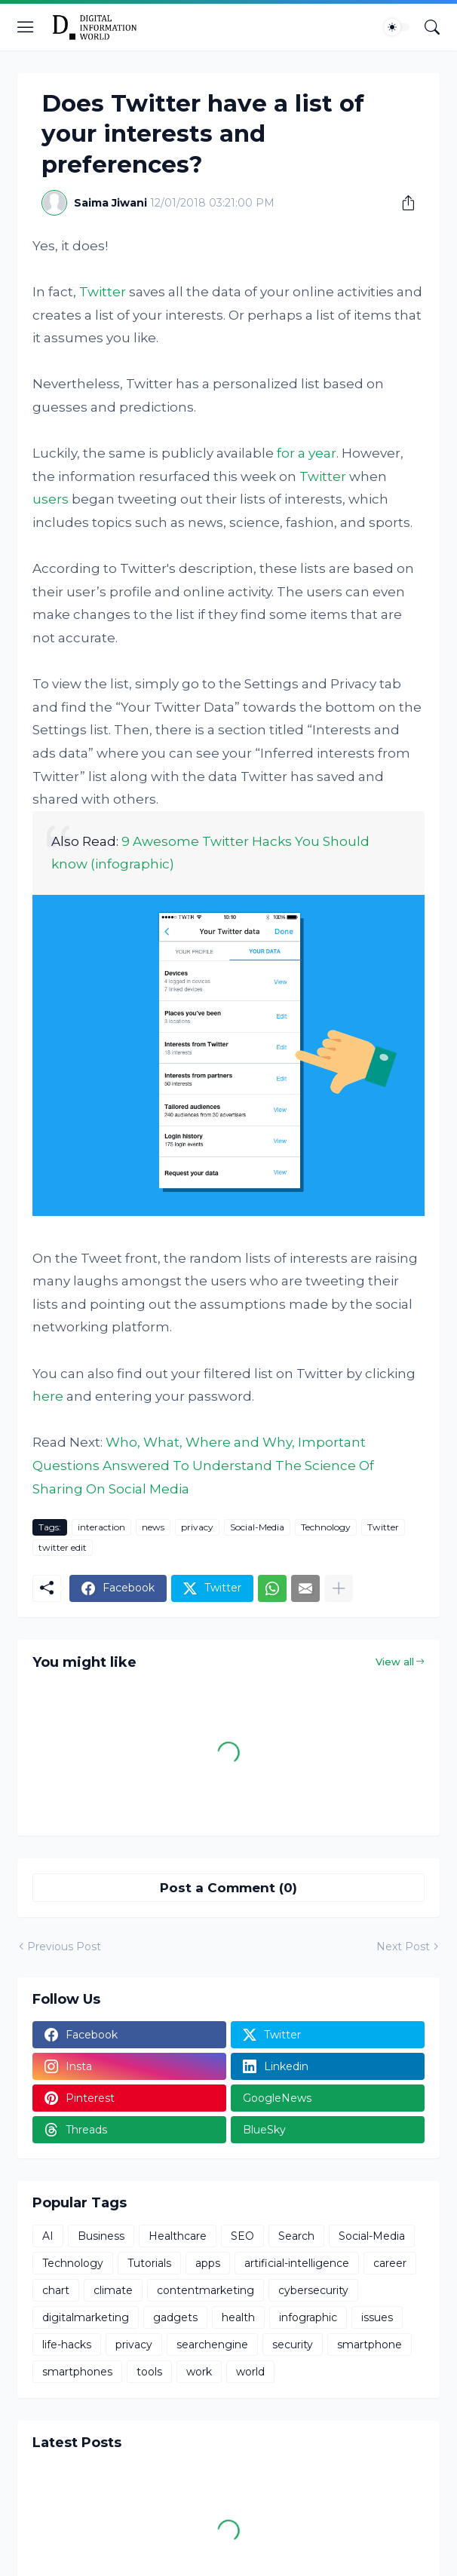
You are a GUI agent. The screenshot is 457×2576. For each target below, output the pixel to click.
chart (55, 2290)
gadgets (175, 2317)
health (238, 2317)
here (47, 1396)
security (292, 2344)
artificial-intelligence (296, 2263)
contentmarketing (205, 2290)
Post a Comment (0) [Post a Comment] (228, 1887)
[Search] (432, 27)
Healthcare (178, 2236)
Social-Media (257, 1527)
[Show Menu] (25, 27)
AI (48, 2236)
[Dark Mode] (396, 27)
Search (296, 2236)
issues (377, 2317)
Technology (326, 1527)
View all (395, 1662)
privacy (197, 1527)
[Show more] (338, 1588)
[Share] (403, 203)
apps (207, 2263)
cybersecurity (313, 2290)
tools (149, 2371)
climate (113, 2290)
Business (101, 2236)
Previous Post (64, 1946)
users (50, 499)
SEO (242, 2236)
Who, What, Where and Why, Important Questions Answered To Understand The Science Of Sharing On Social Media (203, 1465)
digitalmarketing (85, 2317)
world (250, 2371)
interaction (101, 1527)
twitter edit (62, 1547)
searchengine (212, 2344)
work (199, 2371)
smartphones (77, 2371)
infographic (308, 2317)
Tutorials (149, 2263)
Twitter (102, 291)
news (153, 1527)
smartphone (369, 2344)
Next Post (403, 1946)
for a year (306, 453)
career (389, 2263)
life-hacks (66, 2344)
